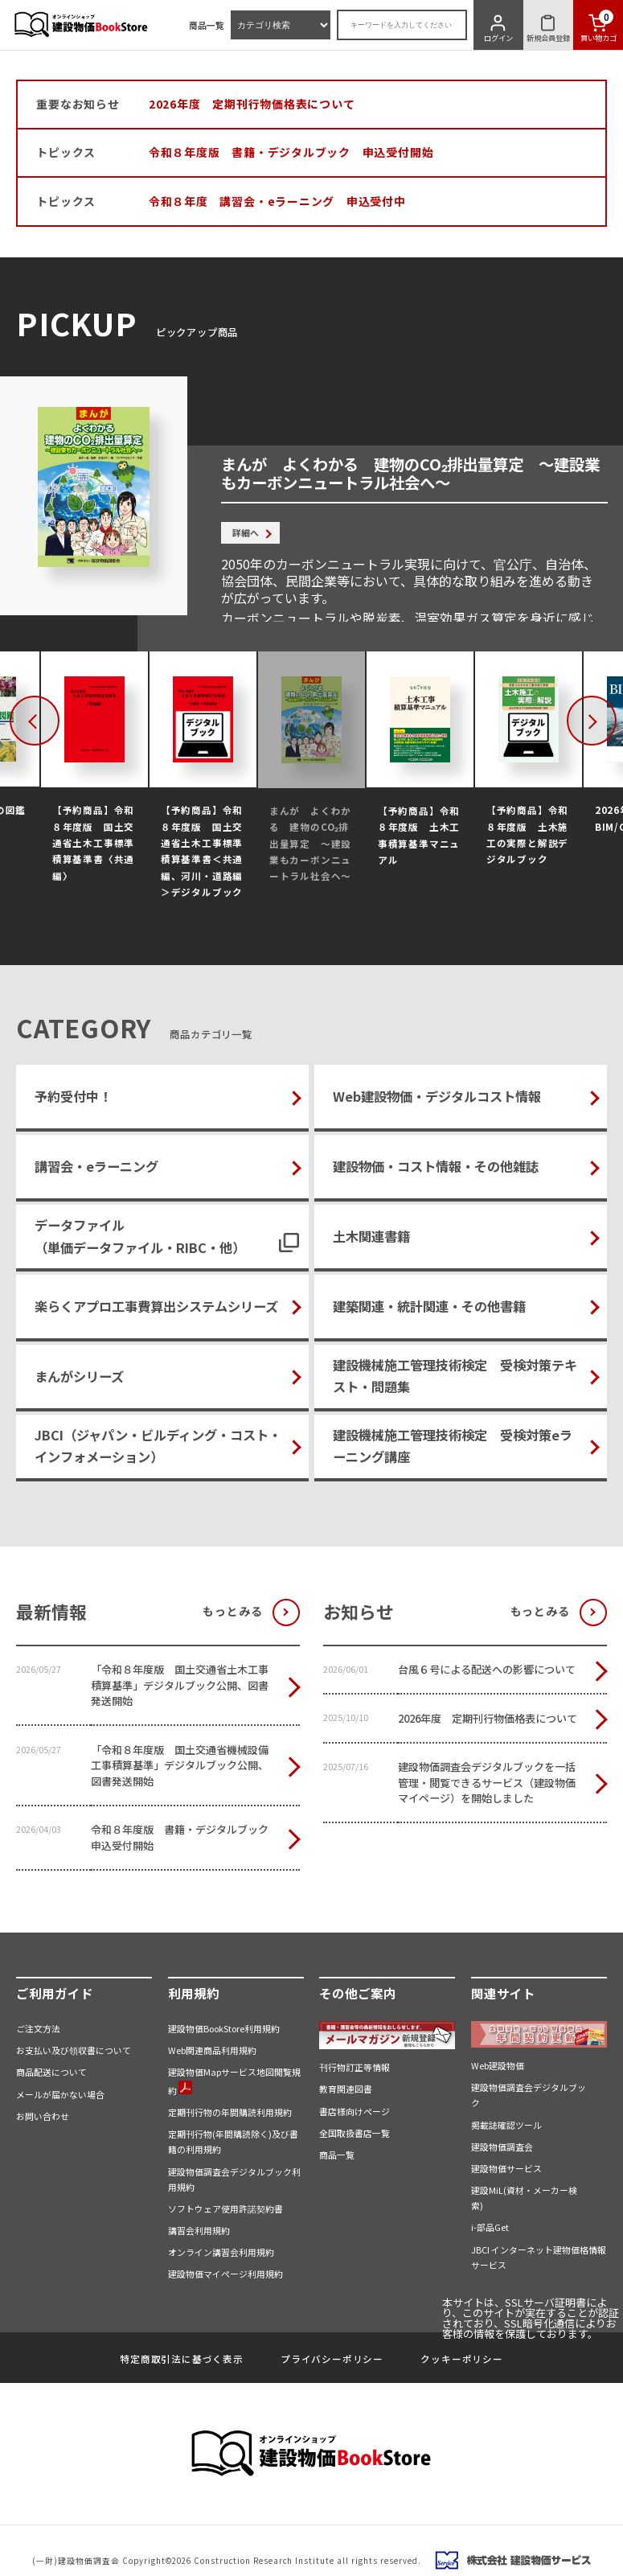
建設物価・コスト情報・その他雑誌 (436, 1166)
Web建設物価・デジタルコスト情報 (437, 1096)
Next (612, 721)
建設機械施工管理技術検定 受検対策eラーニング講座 (452, 1445)
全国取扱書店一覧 (354, 2132)
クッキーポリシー (461, 2358)
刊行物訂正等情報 (354, 2066)
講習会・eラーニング (96, 1166)
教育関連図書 (345, 2088)
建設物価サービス (506, 2168)
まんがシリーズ (79, 1376)
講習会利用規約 (199, 2230)
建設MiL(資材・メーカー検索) (524, 2198)
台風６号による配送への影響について (487, 1669)
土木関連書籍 (371, 1236)
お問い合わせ (42, 2116)
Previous (54, 721)
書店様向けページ (354, 2111)
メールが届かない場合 (60, 2094)
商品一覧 (206, 24)
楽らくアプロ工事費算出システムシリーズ (156, 1306)
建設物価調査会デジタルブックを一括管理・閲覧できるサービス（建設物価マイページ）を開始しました (487, 1782)
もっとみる (232, 1611)
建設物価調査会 (502, 2146)
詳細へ (245, 532)
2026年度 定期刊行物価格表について (252, 104)
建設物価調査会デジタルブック (528, 2095)
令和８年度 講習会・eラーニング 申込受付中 (277, 201)
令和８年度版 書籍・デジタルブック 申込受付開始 (291, 152)
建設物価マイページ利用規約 (225, 2273)
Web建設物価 (497, 2065)
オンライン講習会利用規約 (221, 2251)
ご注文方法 (38, 2028)
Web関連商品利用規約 (212, 2050)
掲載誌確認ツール (506, 2124)
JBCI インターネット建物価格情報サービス (538, 2257)
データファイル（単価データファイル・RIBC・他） (140, 1235)
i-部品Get (490, 2227)
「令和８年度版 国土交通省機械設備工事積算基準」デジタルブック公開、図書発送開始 (179, 1765)
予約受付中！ (73, 1096)
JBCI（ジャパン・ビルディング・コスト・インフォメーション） (158, 1445)
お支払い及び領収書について (73, 2050)
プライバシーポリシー (332, 2358)
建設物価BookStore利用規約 (224, 2028)
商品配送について (51, 2071)
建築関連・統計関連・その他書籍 (429, 1306)
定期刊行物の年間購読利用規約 (230, 2112)
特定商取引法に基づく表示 (181, 2358)
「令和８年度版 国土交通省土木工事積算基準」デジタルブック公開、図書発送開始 (179, 1685)
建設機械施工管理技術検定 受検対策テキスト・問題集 (455, 1375)
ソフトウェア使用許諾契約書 (225, 2208)
